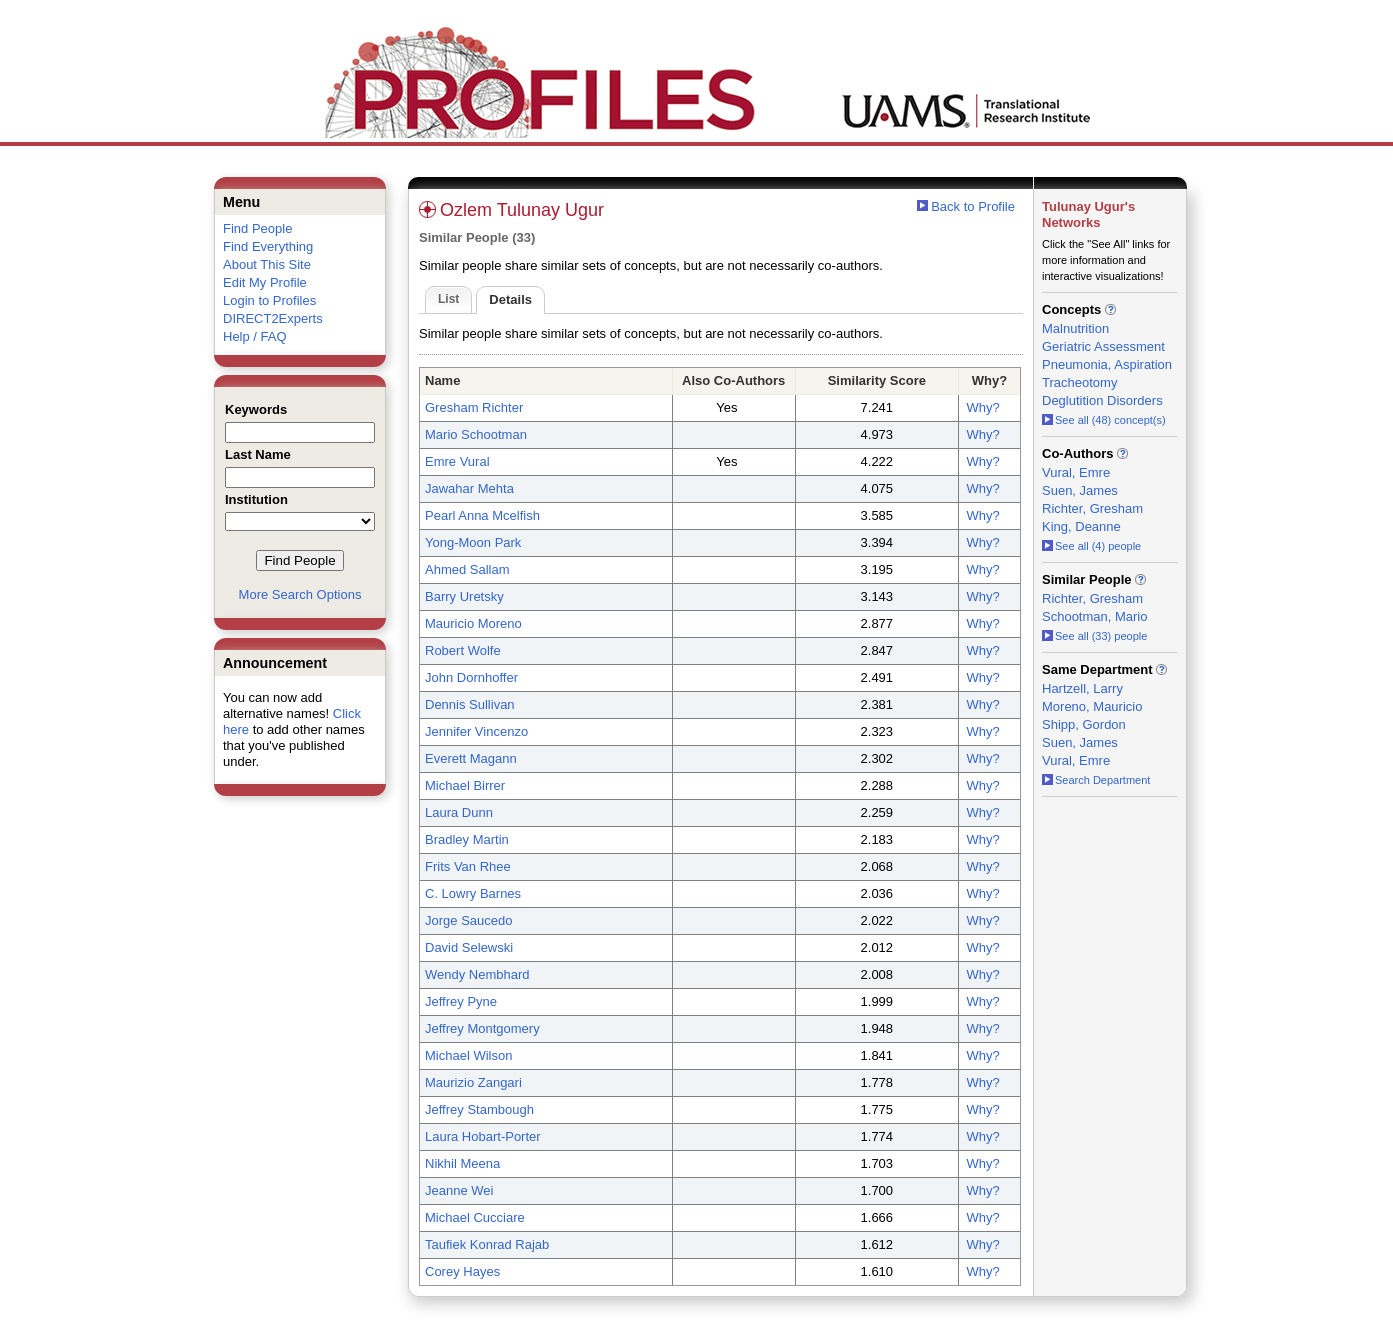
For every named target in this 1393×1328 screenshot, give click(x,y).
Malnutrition (1075, 328)
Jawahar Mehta (469, 488)
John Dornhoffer (471, 677)
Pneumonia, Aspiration (1107, 364)
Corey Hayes (462, 1271)
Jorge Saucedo (468, 920)
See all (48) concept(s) (1104, 420)
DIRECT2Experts (273, 318)
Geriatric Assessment (1103, 346)
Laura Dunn (459, 812)
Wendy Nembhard (477, 974)
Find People (257, 228)
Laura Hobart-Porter (483, 1136)
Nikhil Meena (462, 1163)
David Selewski (469, 947)
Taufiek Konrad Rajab (487, 1244)
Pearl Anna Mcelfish (482, 515)
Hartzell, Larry (1082, 688)
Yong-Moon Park (473, 542)
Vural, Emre (1076, 472)
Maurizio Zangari (473, 1082)
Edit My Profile (265, 282)
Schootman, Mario (1095, 616)
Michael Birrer (465, 785)
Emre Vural (457, 461)
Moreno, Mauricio (1092, 706)
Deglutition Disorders (1102, 400)
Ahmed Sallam (467, 569)
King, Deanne (1081, 526)
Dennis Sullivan (470, 704)
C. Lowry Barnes (473, 893)
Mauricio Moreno (473, 623)
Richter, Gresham (1092, 508)
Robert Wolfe (463, 650)
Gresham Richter (474, 407)
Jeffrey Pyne (461, 1001)
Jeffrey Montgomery (482, 1028)
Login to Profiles (269, 300)
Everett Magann (471, 758)
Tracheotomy (1079, 382)
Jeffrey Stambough (479, 1109)
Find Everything (268, 246)
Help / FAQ (255, 336)
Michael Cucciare (475, 1217)
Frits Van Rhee (468, 866)
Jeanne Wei (459, 1190)
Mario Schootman (476, 434)
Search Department (1096, 780)
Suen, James (1080, 490)
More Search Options (300, 594)
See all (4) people (1091, 546)
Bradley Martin (467, 839)
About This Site (267, 264)
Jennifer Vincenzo (476, 731)
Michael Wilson (468, 1055)
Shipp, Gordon (1084, 724)
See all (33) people (1094, 636)
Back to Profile (973, 206)
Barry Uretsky (464, 596)
